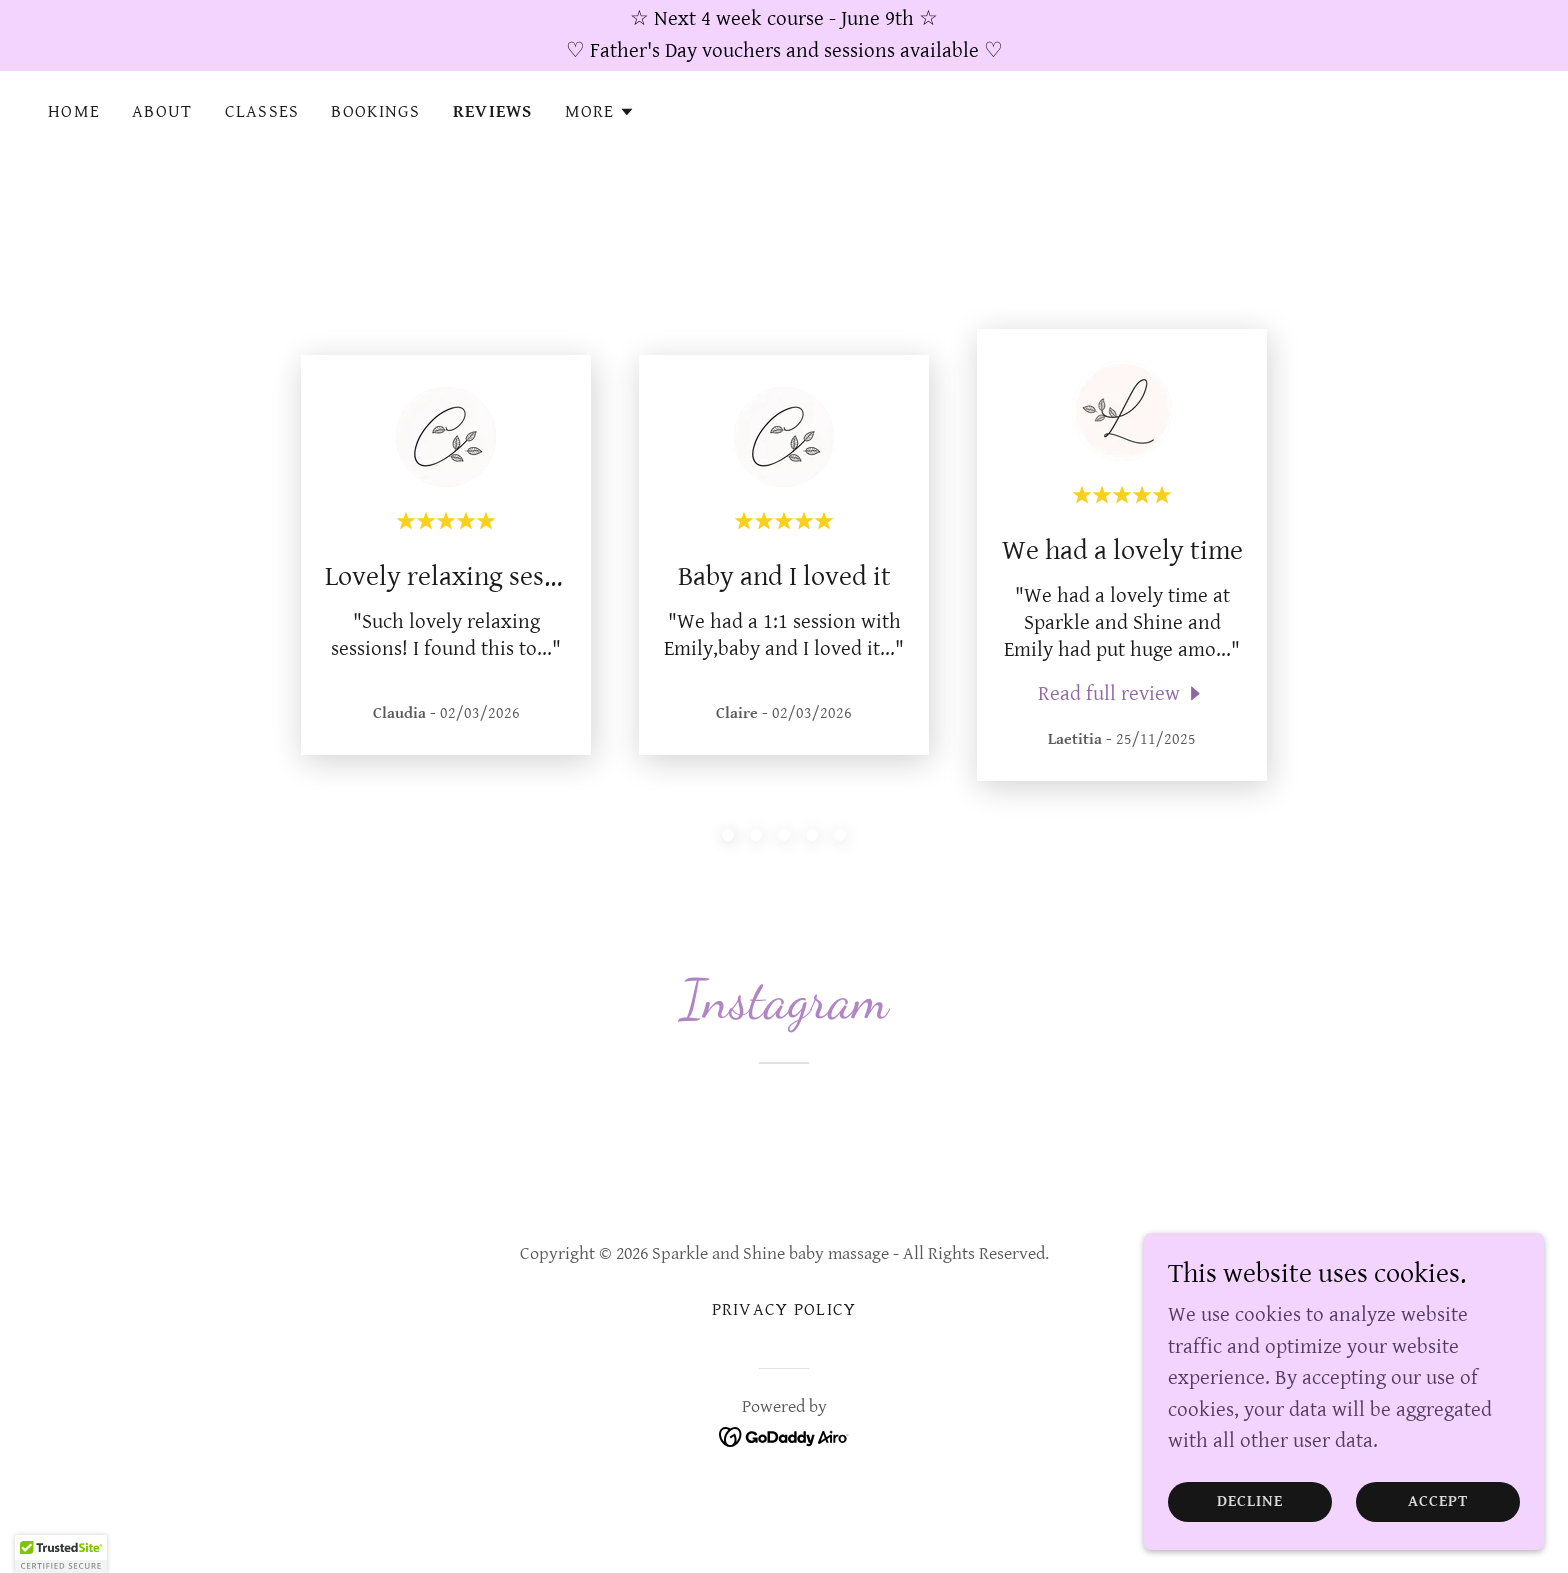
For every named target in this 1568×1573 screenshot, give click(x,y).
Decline (1250, 1501)
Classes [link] (262, 111)
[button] (600, 112)
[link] (1122, 693)
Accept (1438, 1501)
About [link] (162, 111)
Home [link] (74, 111)
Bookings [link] (375, 111)
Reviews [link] (493, 111)
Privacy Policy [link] (784, 1309)
